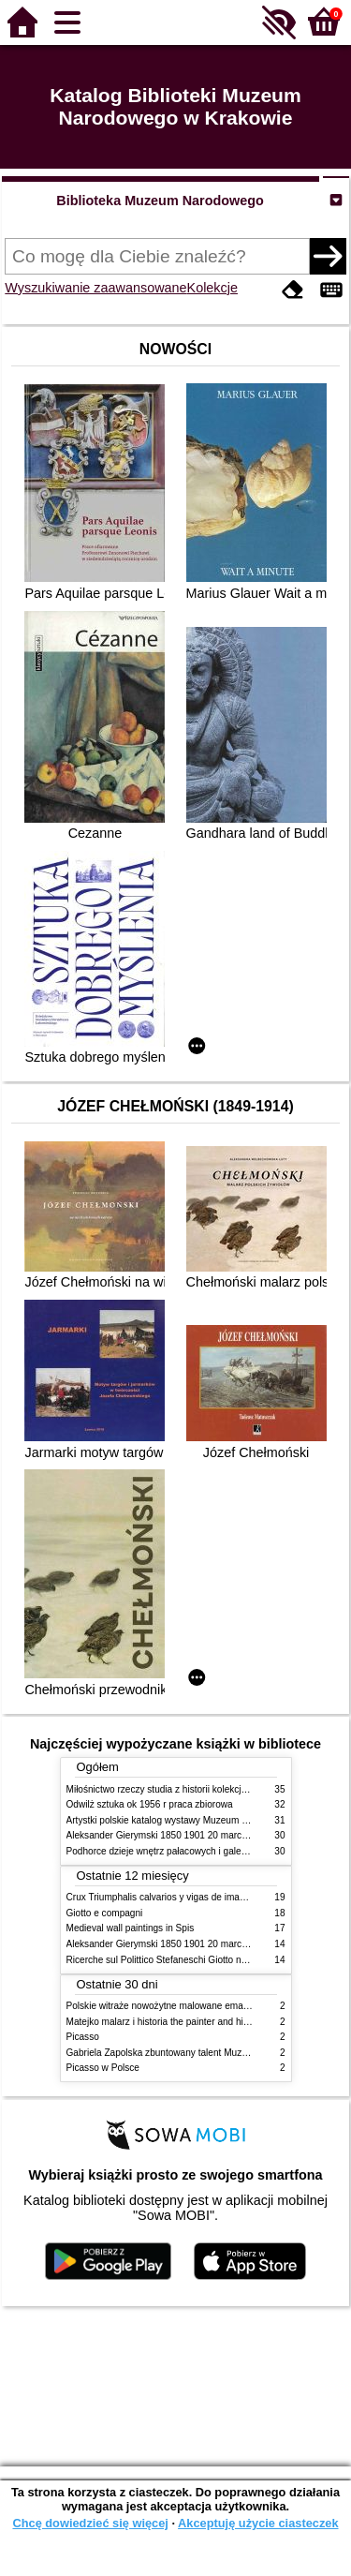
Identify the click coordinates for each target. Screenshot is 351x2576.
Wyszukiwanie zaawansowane (95, 287)
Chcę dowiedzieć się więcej (90, 2523)
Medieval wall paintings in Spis (130, 1928)
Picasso (82, 2037)
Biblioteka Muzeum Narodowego (159, 200)
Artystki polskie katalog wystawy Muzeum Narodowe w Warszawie (204, 1820)
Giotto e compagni (104, 1913)
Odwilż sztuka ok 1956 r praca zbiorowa (149, 1804)
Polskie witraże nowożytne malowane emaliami (164, 2006)
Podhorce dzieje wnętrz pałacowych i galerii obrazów (176, 1851)
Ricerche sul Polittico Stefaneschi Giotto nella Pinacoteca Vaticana (205, 1960)
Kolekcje (212, 287)
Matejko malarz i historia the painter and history (165, 2022)
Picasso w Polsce (102, 2067)
